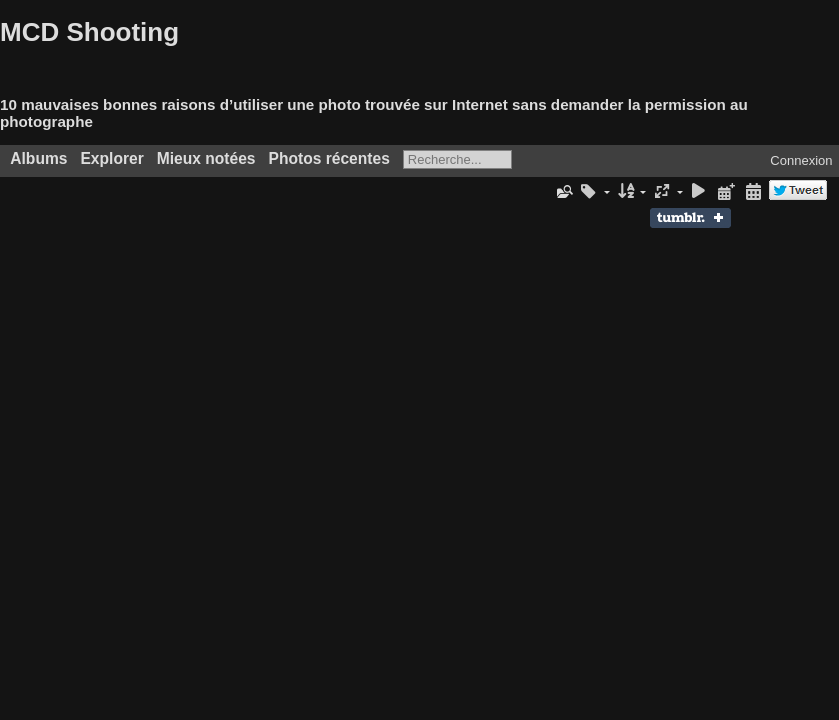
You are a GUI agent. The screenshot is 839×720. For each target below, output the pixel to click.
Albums (38, 158)
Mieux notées (206, 158)
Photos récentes (329, 158)
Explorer (111, 158)
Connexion (801, 160)
